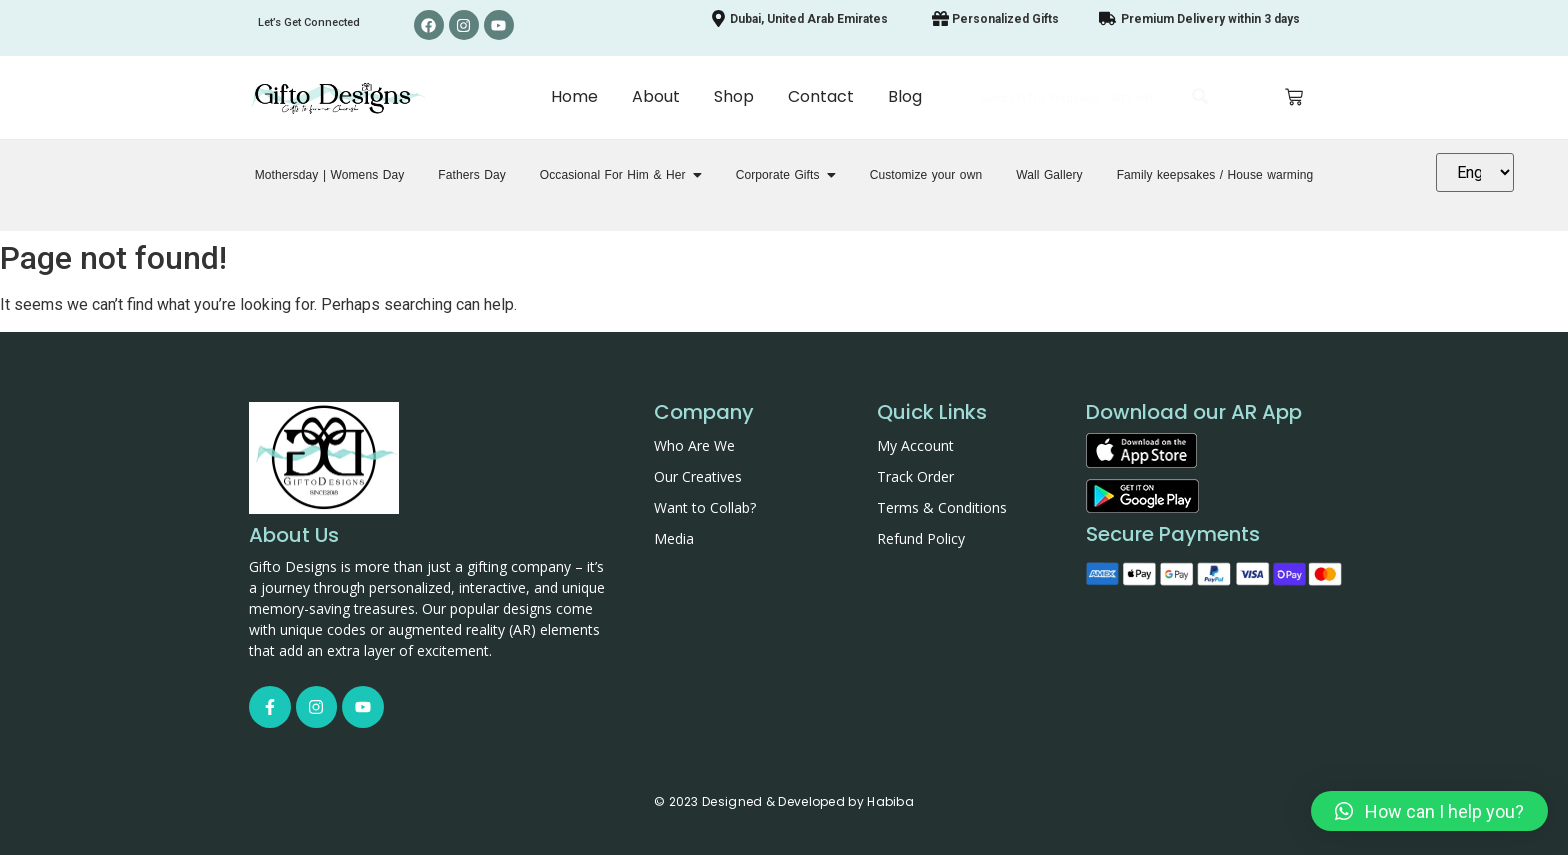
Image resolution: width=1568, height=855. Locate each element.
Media (674, 538)
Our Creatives (698, 476)
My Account (915, 445)
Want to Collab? (705, 507)
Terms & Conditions (942, 507)
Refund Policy (921, 538)
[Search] (1074, 98)
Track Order (915, 476)
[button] (1429, 811)
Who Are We (694, 445)
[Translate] (1475, 172)
